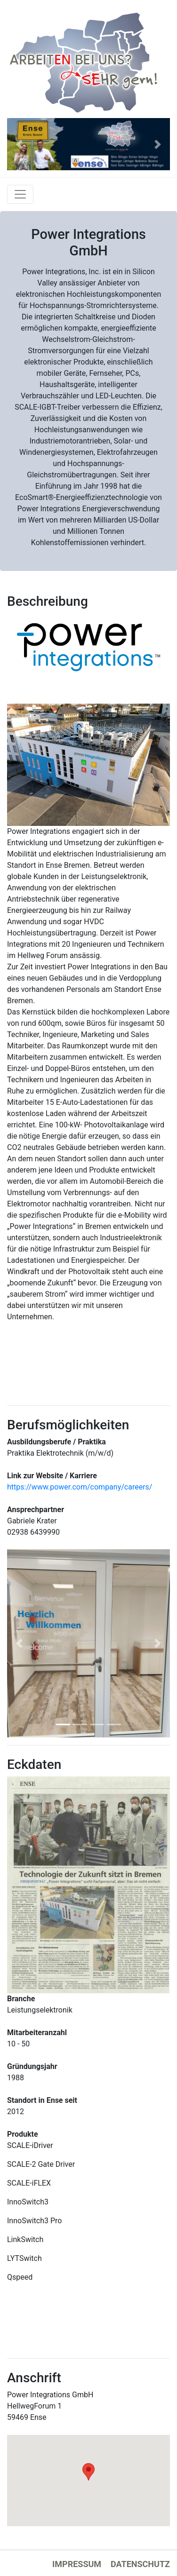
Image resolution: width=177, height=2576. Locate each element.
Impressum (76, 2564)
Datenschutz (140, 2564)
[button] (19, 144)
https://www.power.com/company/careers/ (79, 1486)
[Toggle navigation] (20, 194)
